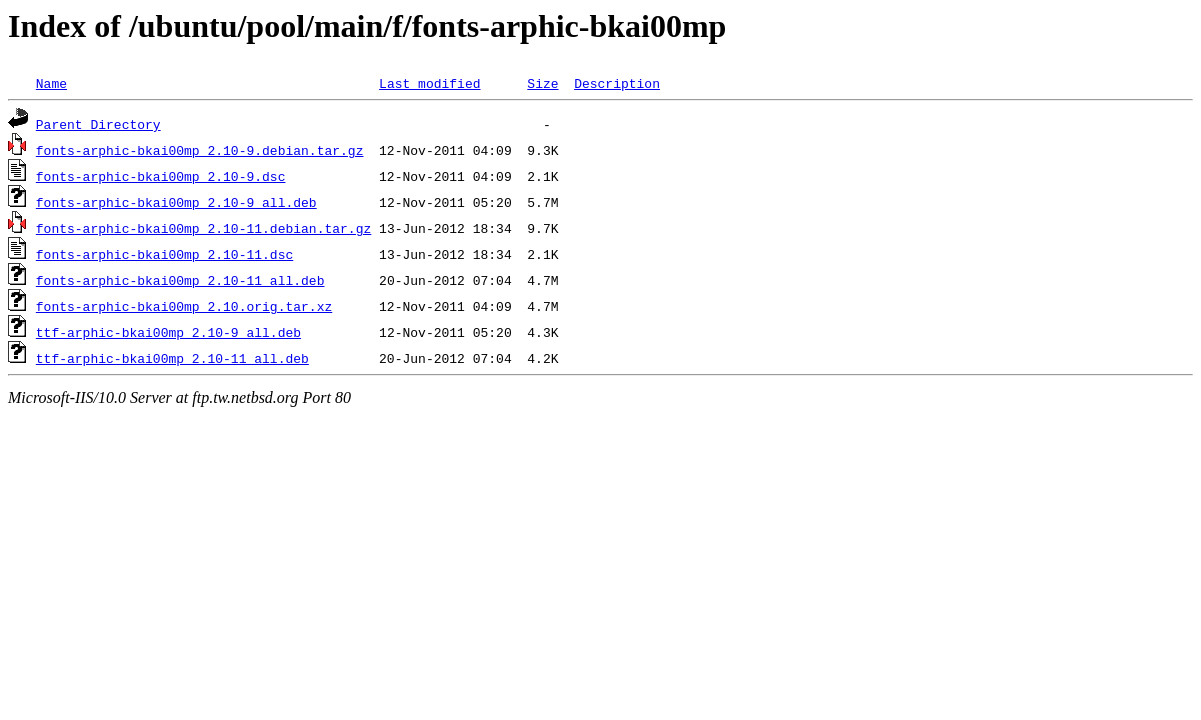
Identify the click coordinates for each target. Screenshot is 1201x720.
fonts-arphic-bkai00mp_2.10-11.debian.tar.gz (203, 228)
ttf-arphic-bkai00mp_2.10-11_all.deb (172, 358)
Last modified (429, 83)
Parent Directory (98, 124)
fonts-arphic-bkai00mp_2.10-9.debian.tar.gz (200, 150)
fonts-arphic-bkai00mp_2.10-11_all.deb (180, 280)
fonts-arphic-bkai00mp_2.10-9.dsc (161, 176)
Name (51, 83)
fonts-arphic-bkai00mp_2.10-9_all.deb (176, 202)
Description (617, 83)
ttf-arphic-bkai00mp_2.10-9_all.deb (168, 332)
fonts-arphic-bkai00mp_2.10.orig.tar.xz (184, 306)
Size (542, 83)
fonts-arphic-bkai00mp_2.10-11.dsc (164, 254)
